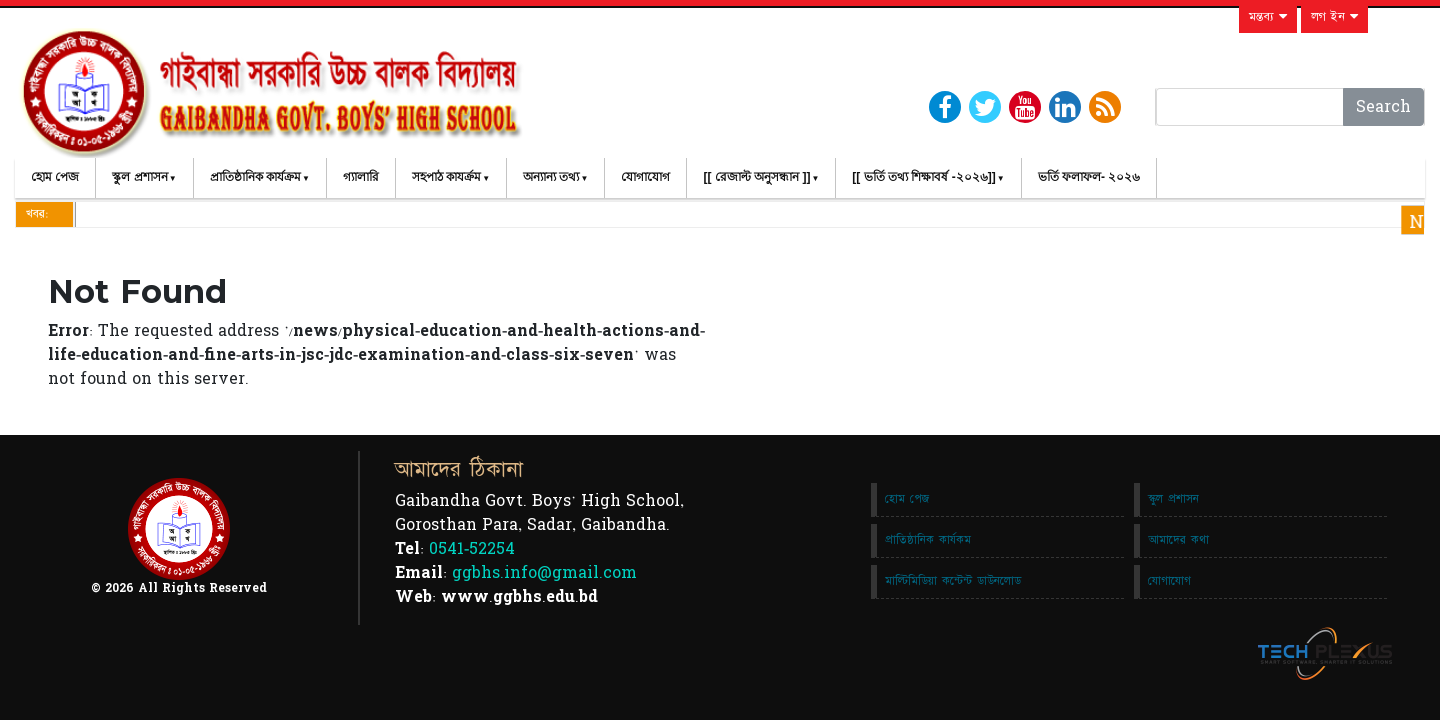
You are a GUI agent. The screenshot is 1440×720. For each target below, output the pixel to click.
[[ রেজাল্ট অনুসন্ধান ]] (756, 177)
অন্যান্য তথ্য (551, 177)
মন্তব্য (1268, 17)
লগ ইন (1334, 17)
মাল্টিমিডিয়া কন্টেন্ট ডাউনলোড (953, 581)
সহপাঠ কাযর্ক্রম (446, 177)
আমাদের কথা (1178, 540)
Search (1383, 107)
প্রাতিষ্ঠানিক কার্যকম (928, 540)
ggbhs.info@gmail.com (544, 573)
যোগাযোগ (645, 177)
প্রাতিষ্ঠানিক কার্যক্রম (255, 177)
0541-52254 (472, 549)
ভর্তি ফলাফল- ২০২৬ (1089, 177)
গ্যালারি (361, 177)
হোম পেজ (55, 177)
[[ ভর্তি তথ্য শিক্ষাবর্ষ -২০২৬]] (923, 177)
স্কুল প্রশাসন (139, 177)
